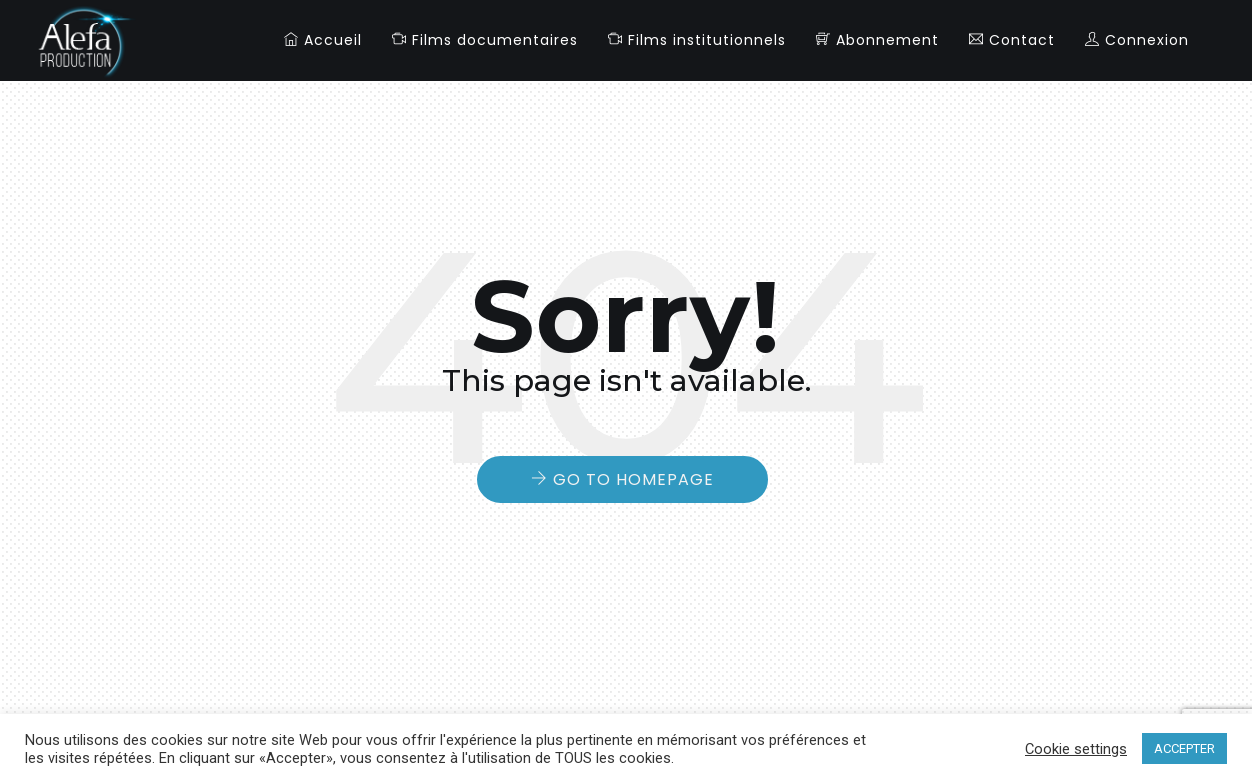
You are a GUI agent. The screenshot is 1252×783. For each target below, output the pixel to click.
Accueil (323, 40)
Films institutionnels (697, 40)
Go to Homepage (633, 479)
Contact (1012, 40)
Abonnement (877, 40)
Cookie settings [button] (1076, 749)
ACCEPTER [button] (1184, 748)
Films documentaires (485, 40)
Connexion (1137, 40)
